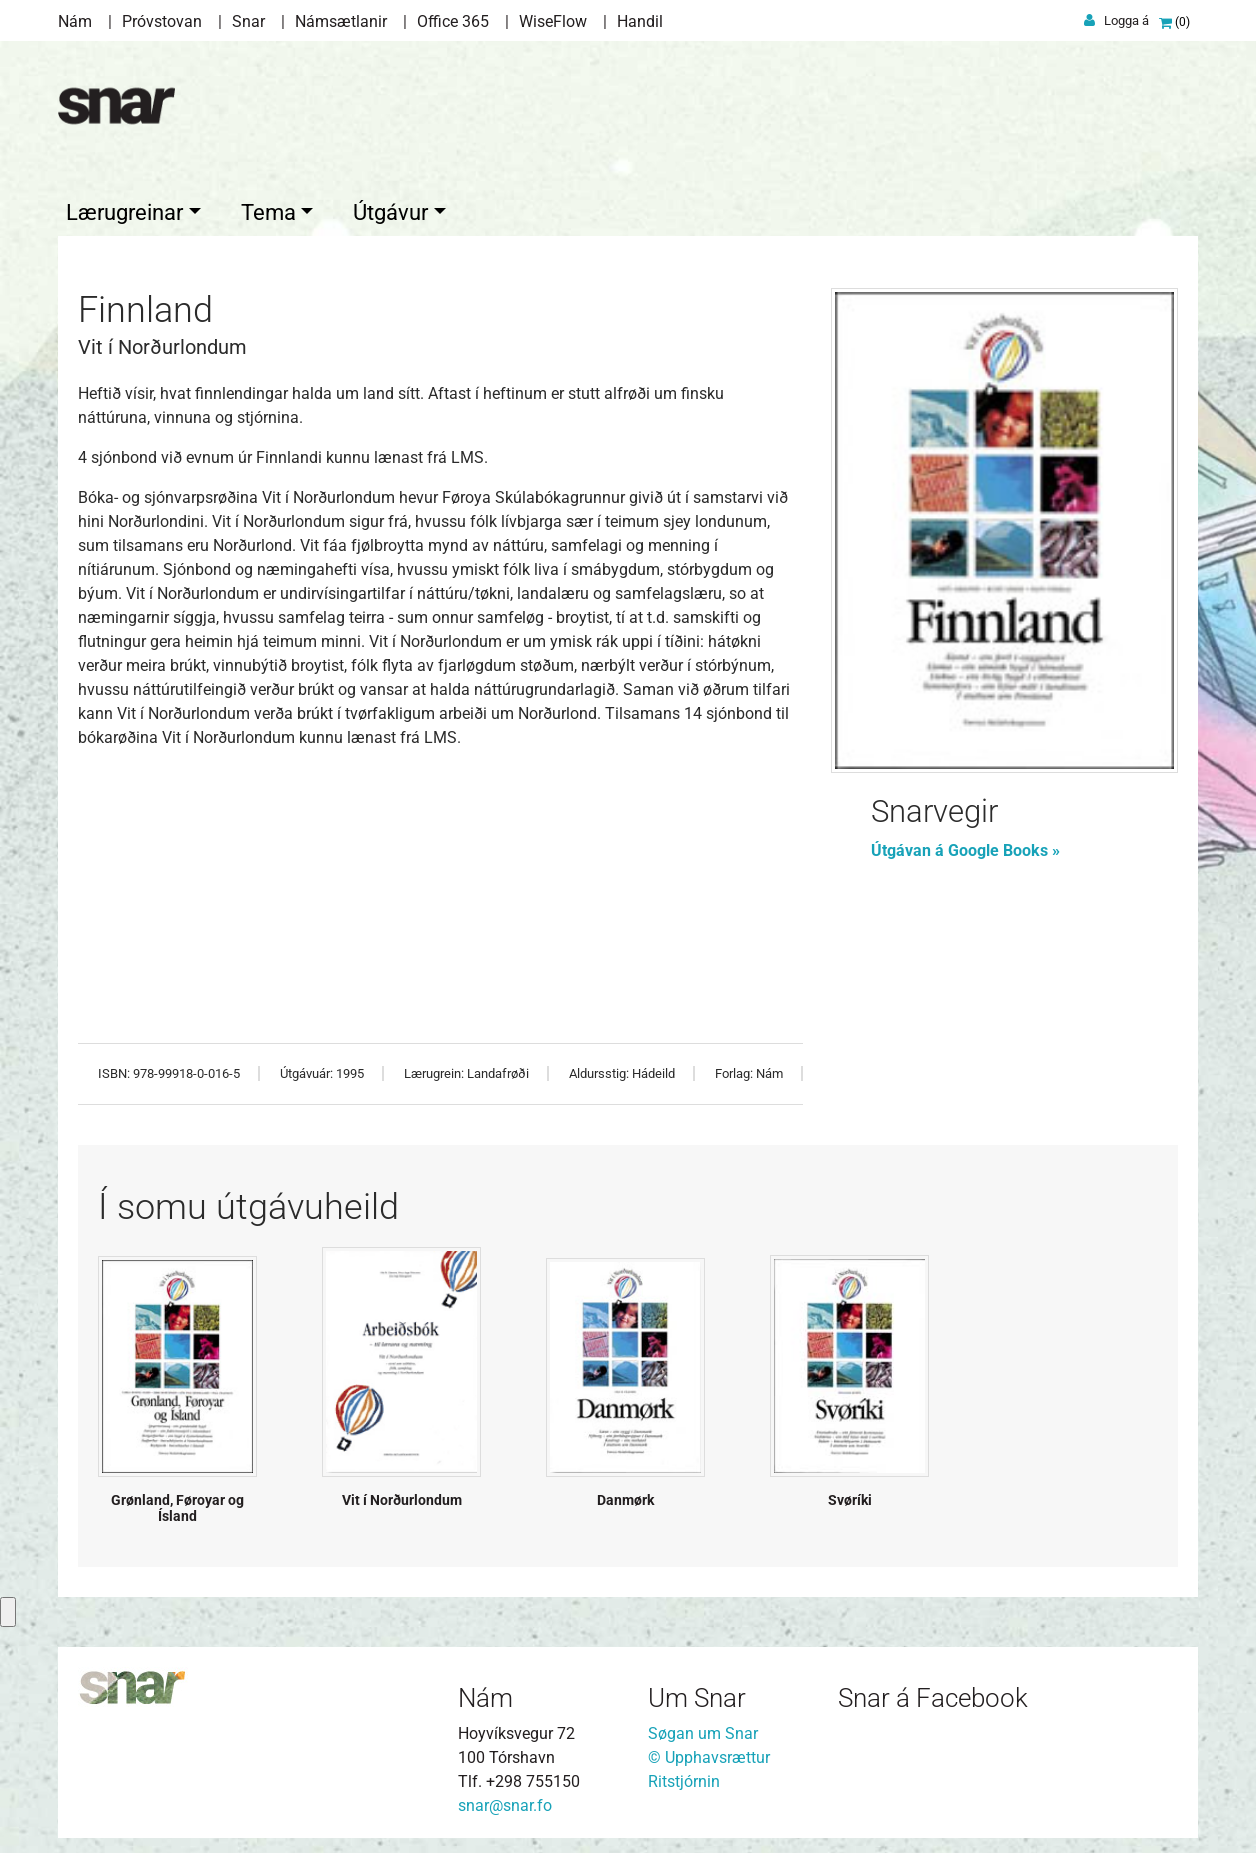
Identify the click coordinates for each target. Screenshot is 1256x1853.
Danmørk (625, 1495)
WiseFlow (553, 21)
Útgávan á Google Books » (965, 845)
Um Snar (697, 1693)
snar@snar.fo (505, 1800)
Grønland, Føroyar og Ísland (177, 1503)
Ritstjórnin (684, 1776)
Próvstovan (162, 21)
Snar (248, 21)
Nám (75, 21)
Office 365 (453, 21)
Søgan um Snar (703, 1728)
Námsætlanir (341, 21)
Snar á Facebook (933, 1693)
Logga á (1126, 20)
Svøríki (850, 1495)
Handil (640, 21)
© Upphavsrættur (709, 1752)
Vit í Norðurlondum (402, 1495)
